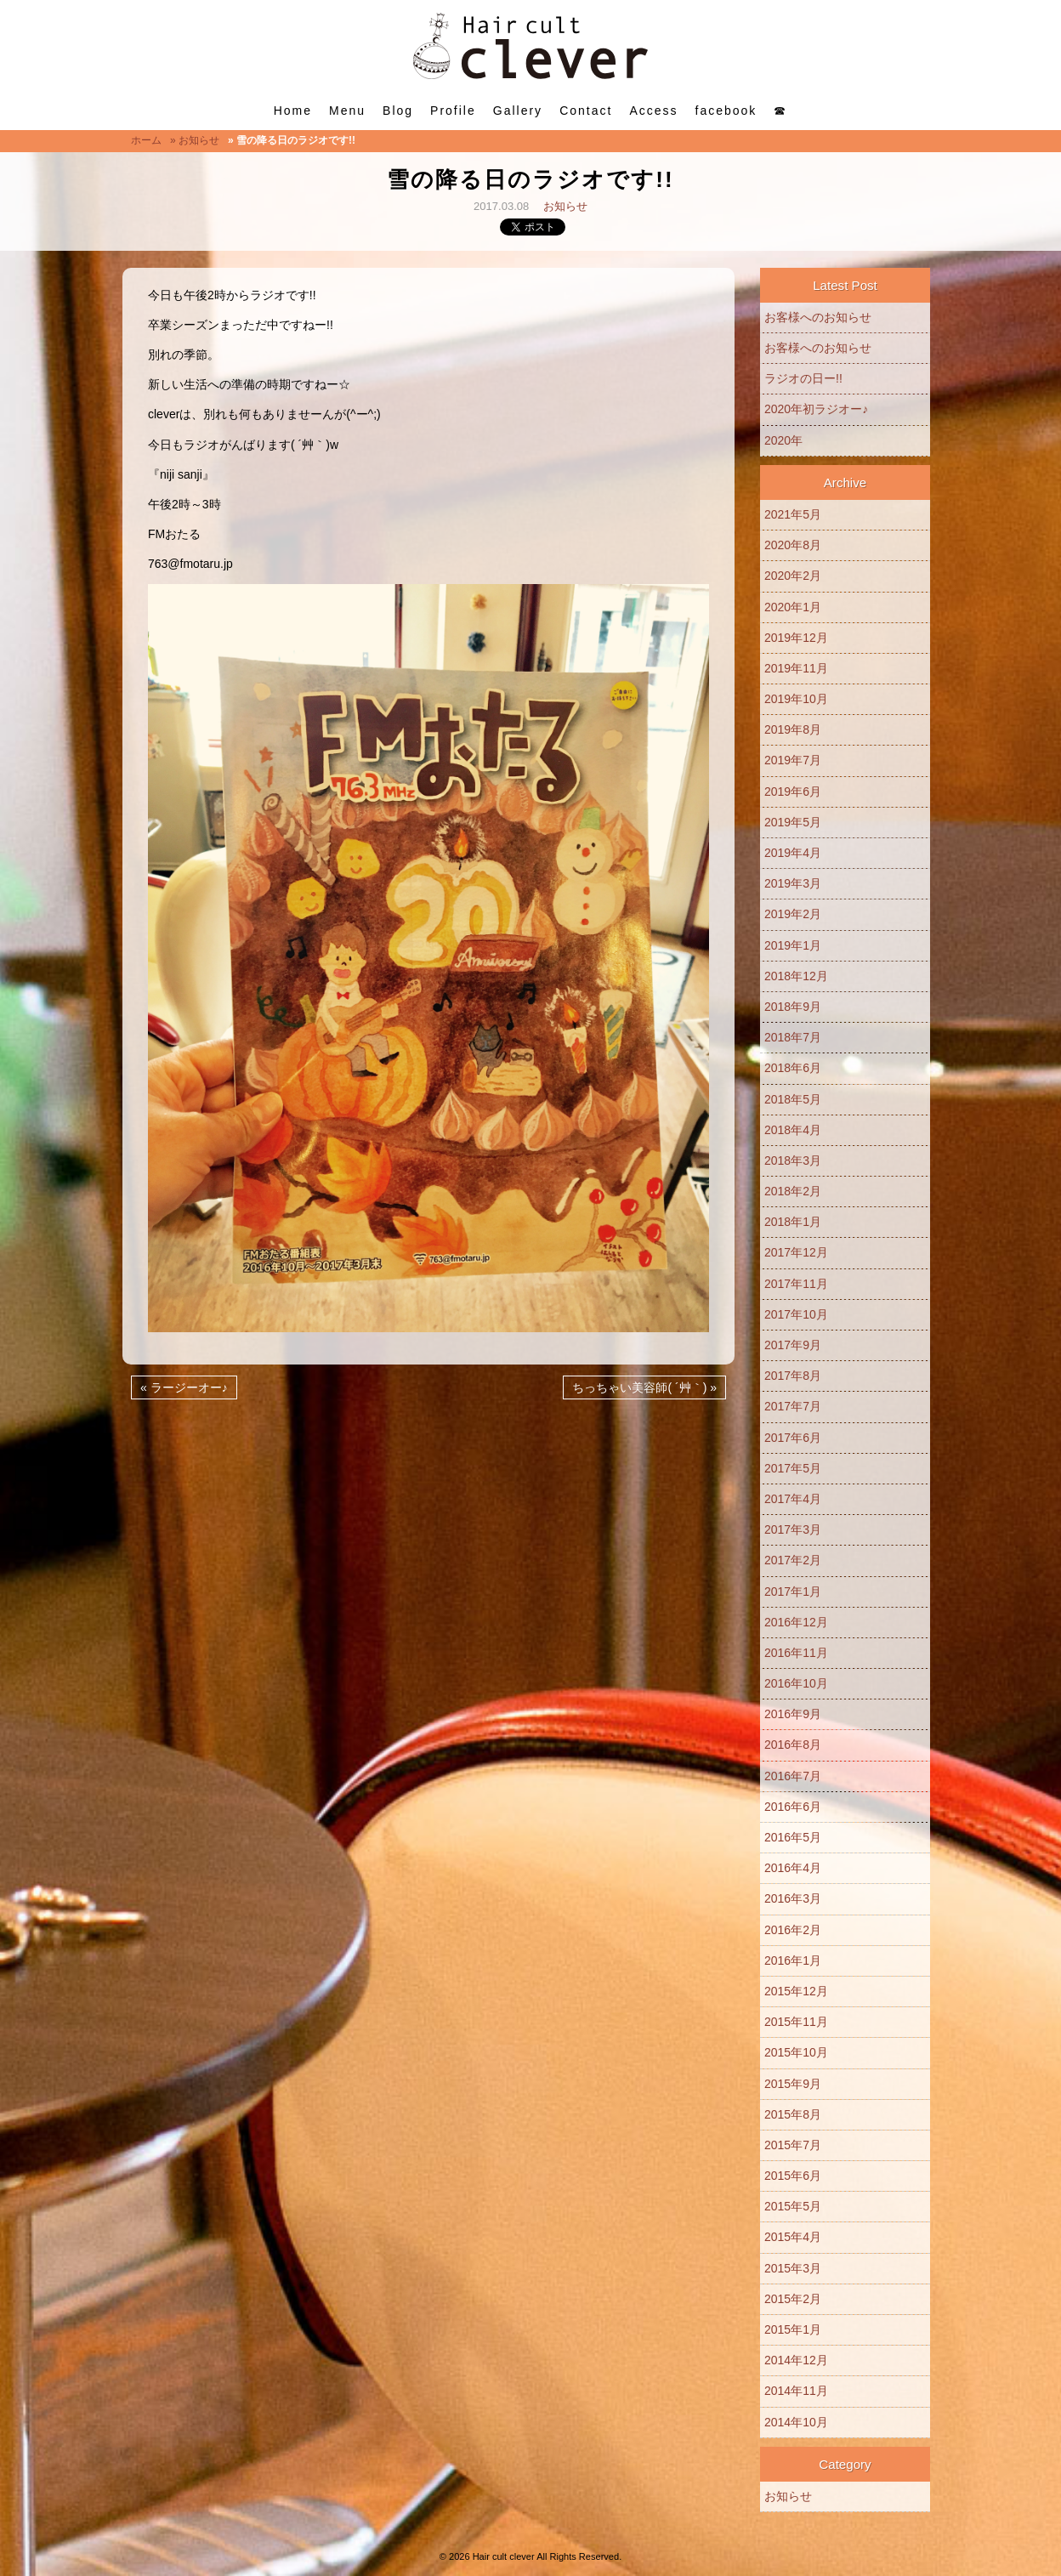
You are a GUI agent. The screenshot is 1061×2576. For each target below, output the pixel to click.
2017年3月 (792, 1529)
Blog (398, 110)
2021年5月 (792, 514)
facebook (726, 110)
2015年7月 (792, 2145)
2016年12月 (796, 1622)
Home (293, 110)
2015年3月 (792, 2268)
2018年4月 (792, 1130)
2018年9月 (792, 1006)
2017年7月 (792, 1406)
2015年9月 (792, 2084)
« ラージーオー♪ (184, 1387)
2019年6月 (792, 791)
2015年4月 (792, 2237)
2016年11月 (796, 1653)
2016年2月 (792, 1930)
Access (653, 110)
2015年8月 (792, 2114)
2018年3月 (792, 1160)
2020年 (783, 440)
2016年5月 (792, 1837)
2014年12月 (796, 2360)
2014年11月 (796, 2390)
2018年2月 (792, 1191)
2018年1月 (792, 1221)
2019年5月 (792, 822)
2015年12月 (796, 1991)
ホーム (146, 140)
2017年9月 (792, 1345)
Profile (453, 110)
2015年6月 (792, 2175)
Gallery (517, 110)
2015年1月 (792, 2329)
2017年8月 (792, 1375)
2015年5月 (792, 2206)
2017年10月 (796, 1314)
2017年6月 (792, 1437)
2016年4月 (792, 1868)
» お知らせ (194, 140)
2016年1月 (792, 1960)
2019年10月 (796, 699)
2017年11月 (796, 1284)
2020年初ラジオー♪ (816, 409)
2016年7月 (792, 1776)
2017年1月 (792, 1591)
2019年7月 (792, 760)
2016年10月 (796, 1683)
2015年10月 (796, 2052)
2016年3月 (792, 1898)
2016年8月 (792, 1744)
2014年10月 (796, 2422)
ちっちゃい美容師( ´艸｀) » (644, 1387)
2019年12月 (796, 637)
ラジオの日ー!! (803, 378)
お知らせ (565, 206)
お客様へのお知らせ (817, 317)
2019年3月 (792, 883)
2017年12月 (796, 1252)
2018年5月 (792, 1099)
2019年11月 (796, 668)
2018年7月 (792, 1037)
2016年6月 (792, 1806)
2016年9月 (792, 1714)
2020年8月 (792, 545)
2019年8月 (792, 729)
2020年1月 (792, 607)
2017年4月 (792, 1499)
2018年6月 (792, 1068)
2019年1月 (792, 945)
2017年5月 (792, 1468)
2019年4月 (792, 853)
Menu (347, 110)
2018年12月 (796, 976)
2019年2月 (792, 914)
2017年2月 (792, 1560)
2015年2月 (792, 2299)
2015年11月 (796, 2021)
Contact (585, 110)
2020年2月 (792, 575)
